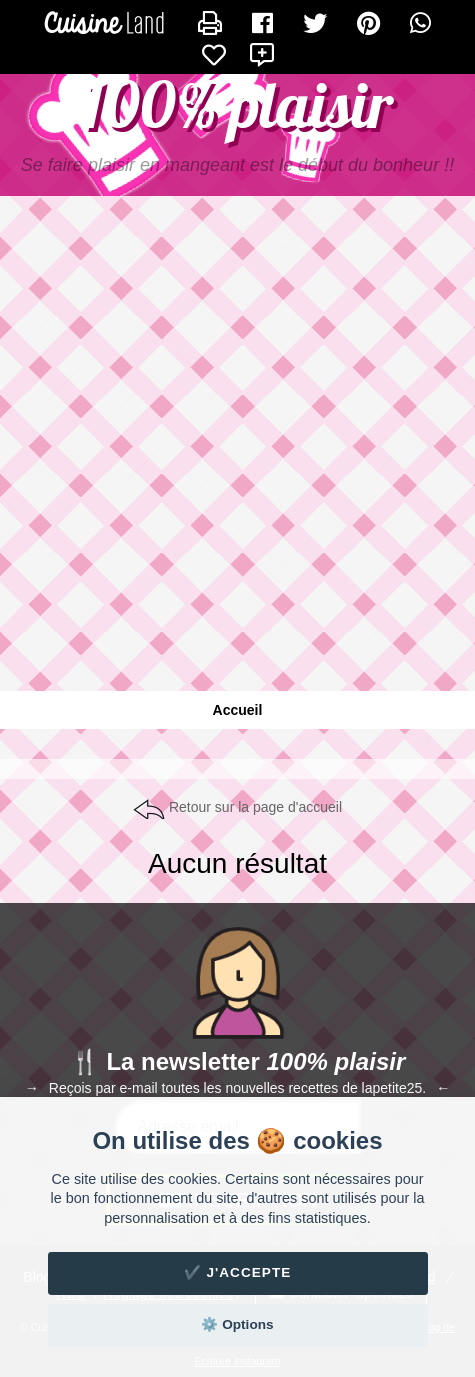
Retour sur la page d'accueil (255, 807)
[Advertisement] (237, 453)
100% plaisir (238, 104)
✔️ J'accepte (238, 1272)
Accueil (238, 710)
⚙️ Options (237, 1324)
